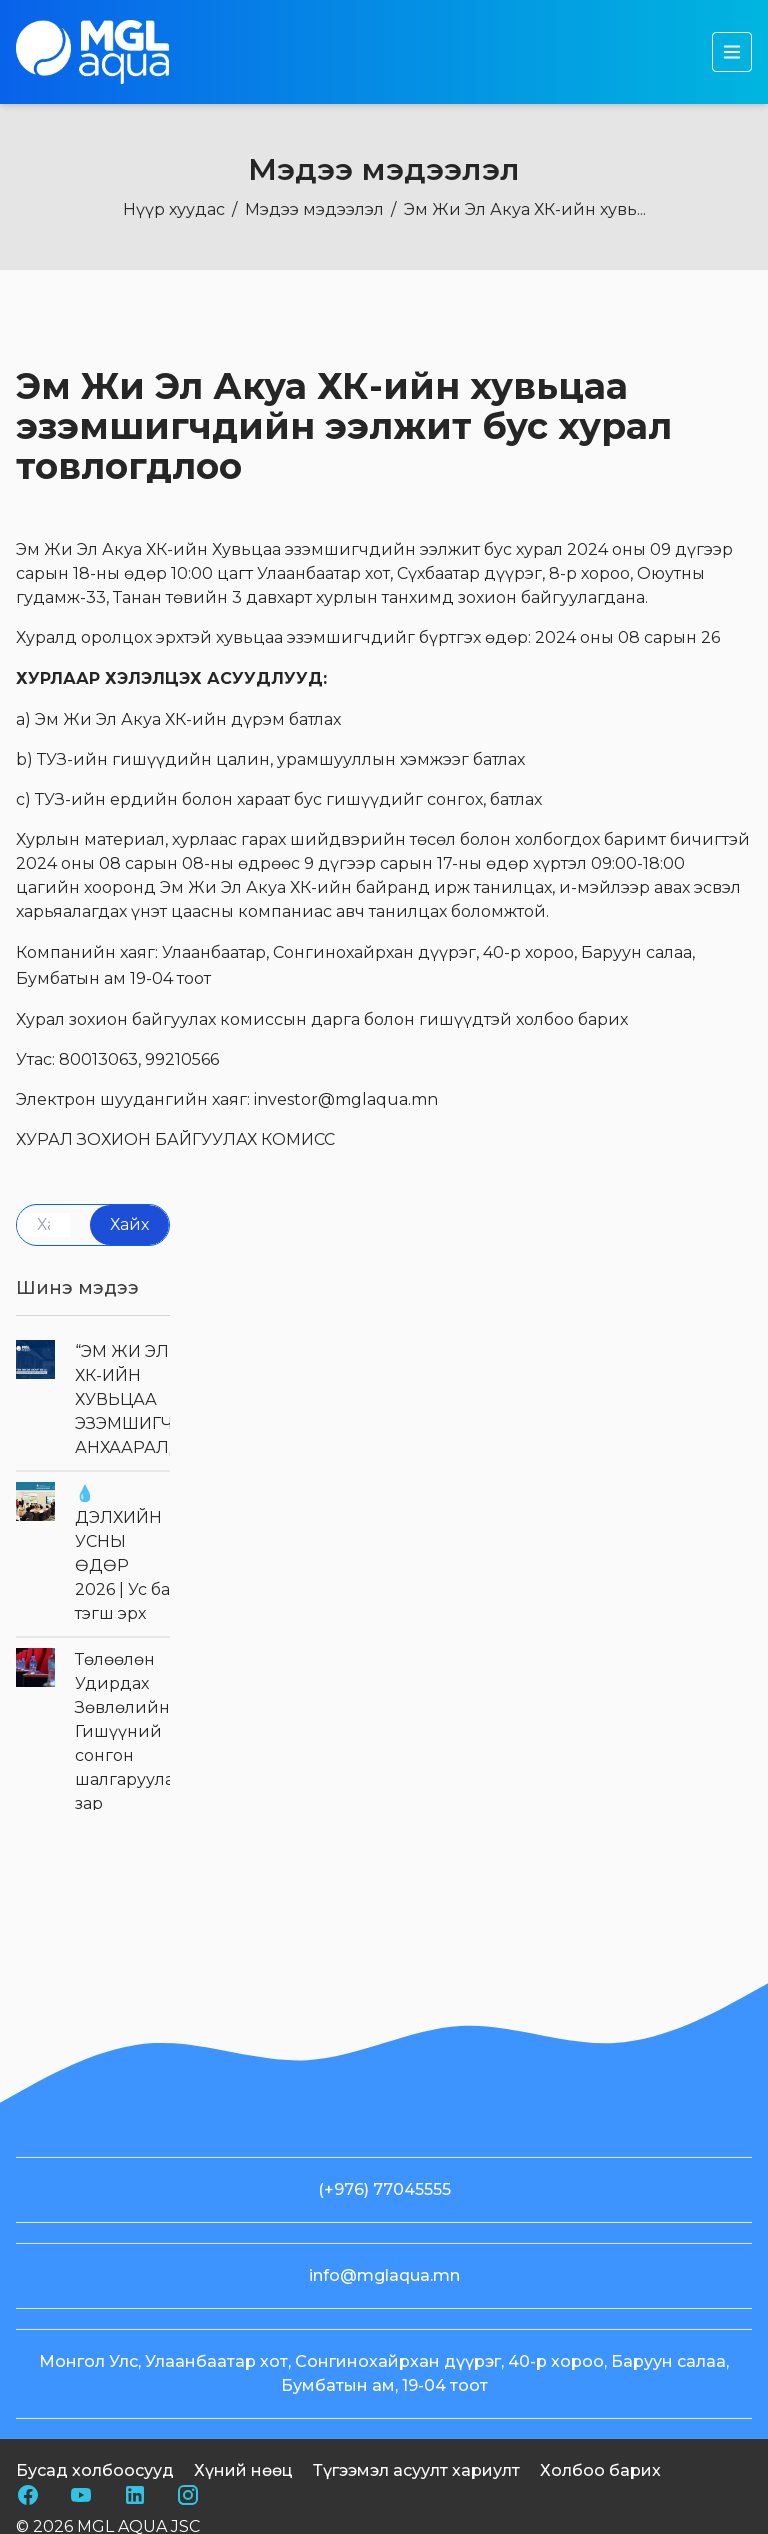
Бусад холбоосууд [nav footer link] (95, 2517)
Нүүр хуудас (174, 209)
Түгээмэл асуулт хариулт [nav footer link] (416, 2517)
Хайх (129, 1224)
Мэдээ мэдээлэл (314, 209)
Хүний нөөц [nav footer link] (243, 2517)
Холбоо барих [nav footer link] (600, 2517)
